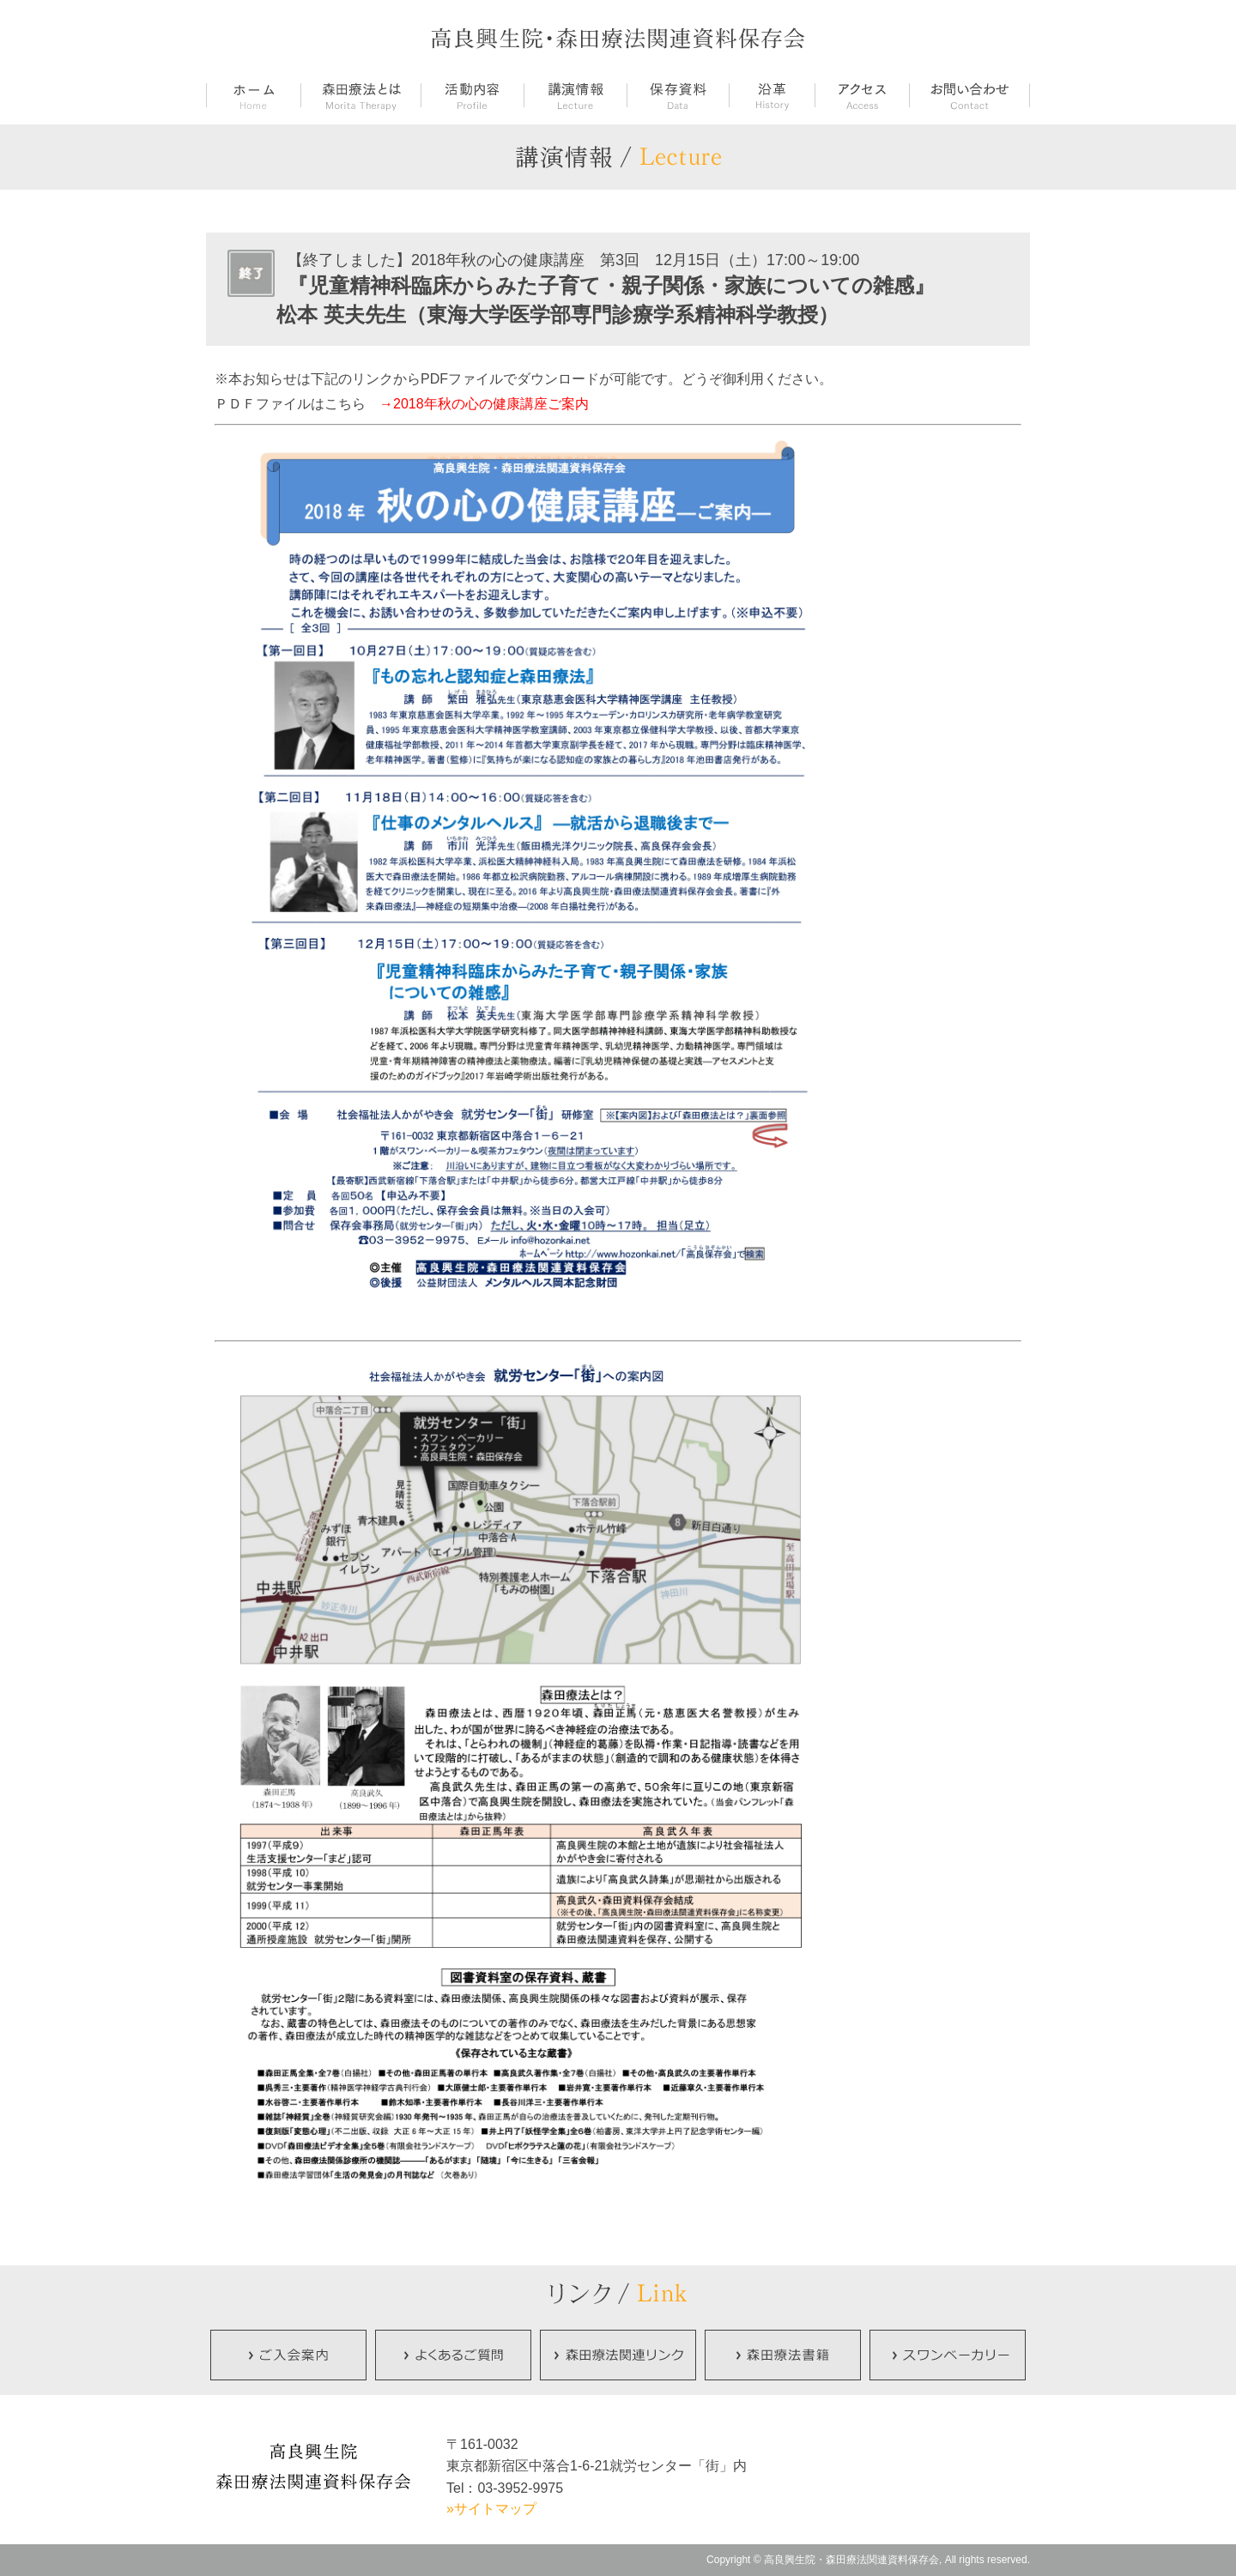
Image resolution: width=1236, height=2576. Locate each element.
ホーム (253, 96)
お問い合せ (969, 96)
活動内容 (472, 96)
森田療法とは (360, 96)
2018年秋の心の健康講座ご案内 (491, 403)
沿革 (772, 96)
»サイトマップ (491, 2508)
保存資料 (678, 96)
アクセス (862, 96)
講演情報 (575, 96)
